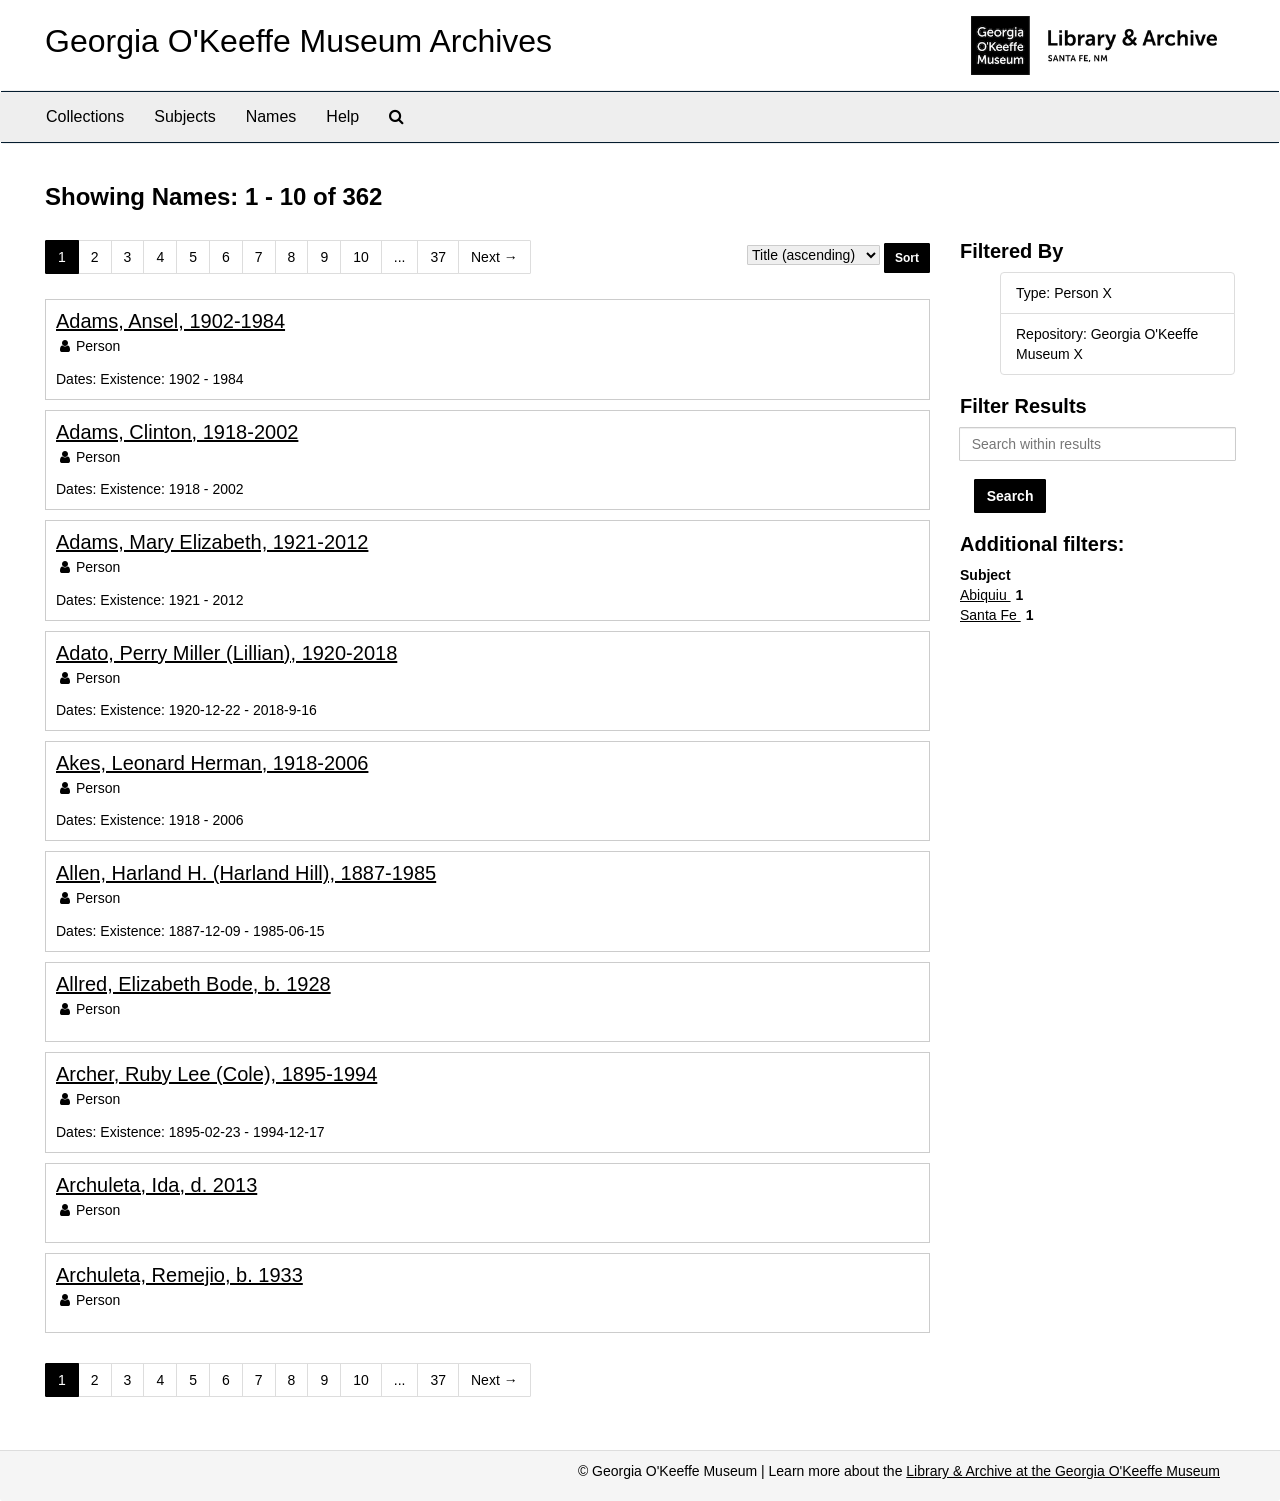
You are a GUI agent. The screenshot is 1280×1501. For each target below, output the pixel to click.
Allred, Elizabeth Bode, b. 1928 (193, 984)
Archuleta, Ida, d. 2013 (156, 1185)
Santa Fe (990, 615)
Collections (85, 116)
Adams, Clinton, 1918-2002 (177, 432)
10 (361, 257)
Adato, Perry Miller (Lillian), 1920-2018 (226, 653)
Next (494, 257)
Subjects (184, 116)
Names (271, 116)
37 (438, 257)
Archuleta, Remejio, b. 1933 (179, 1275)
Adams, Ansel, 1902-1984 (170, 321)
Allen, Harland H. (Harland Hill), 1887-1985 (246, 873)
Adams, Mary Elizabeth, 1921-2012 (212, 542)
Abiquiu (985, 595)
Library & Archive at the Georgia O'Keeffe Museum (1063, 1471)
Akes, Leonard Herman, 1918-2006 (212, 763)
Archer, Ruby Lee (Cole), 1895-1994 (216, 1074)
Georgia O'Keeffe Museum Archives (298, 41)
